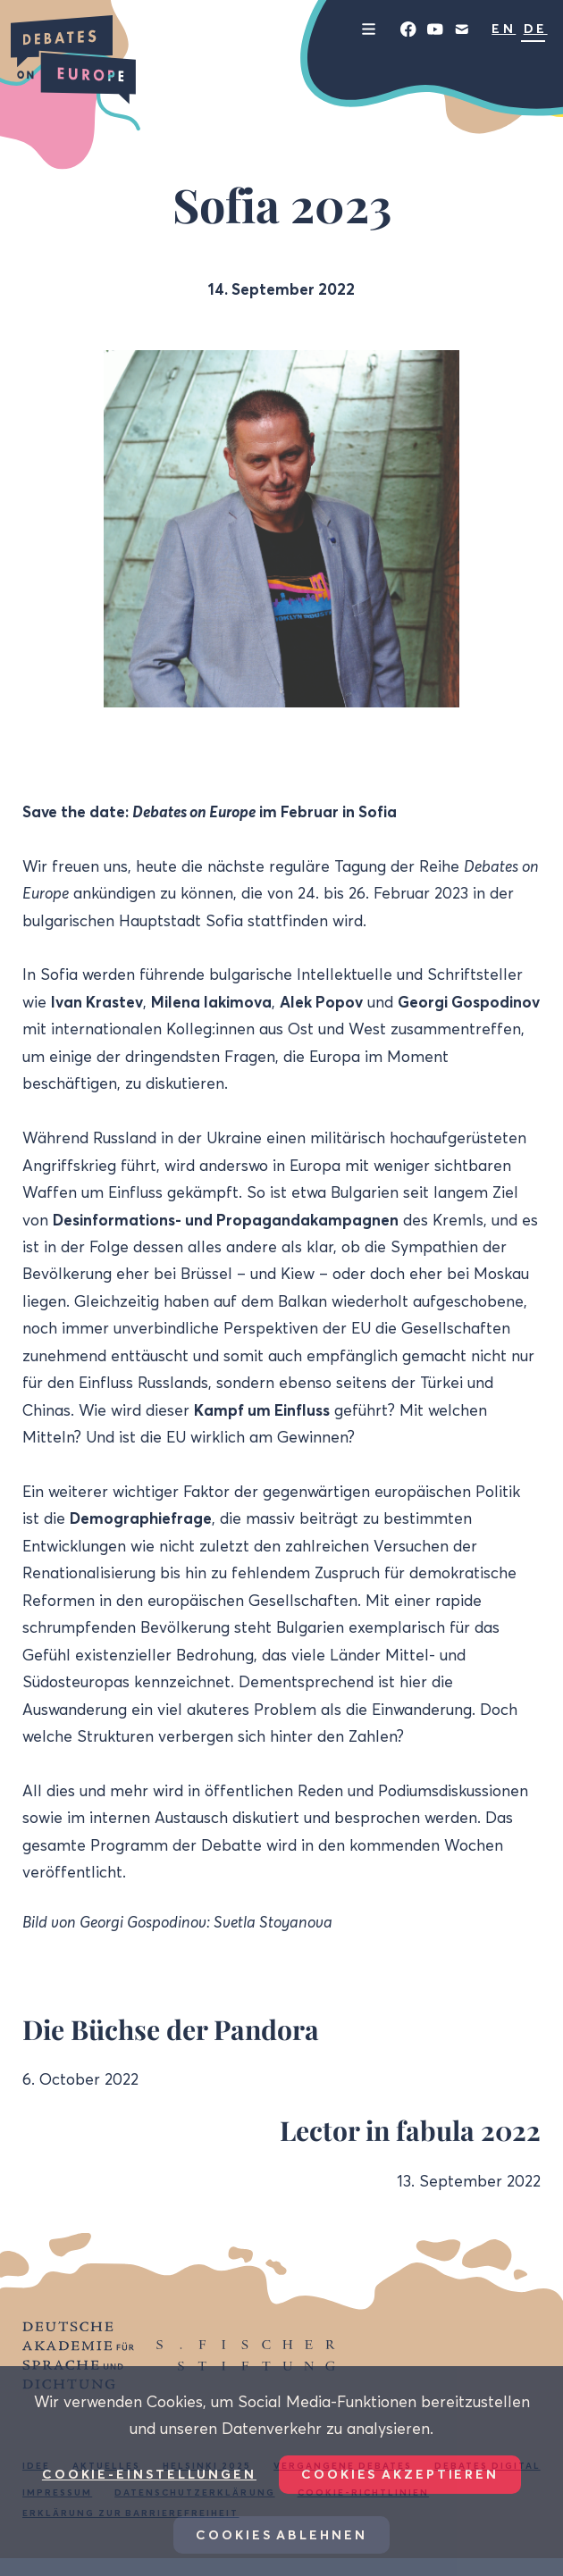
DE (536, 29)
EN (504, 29)
